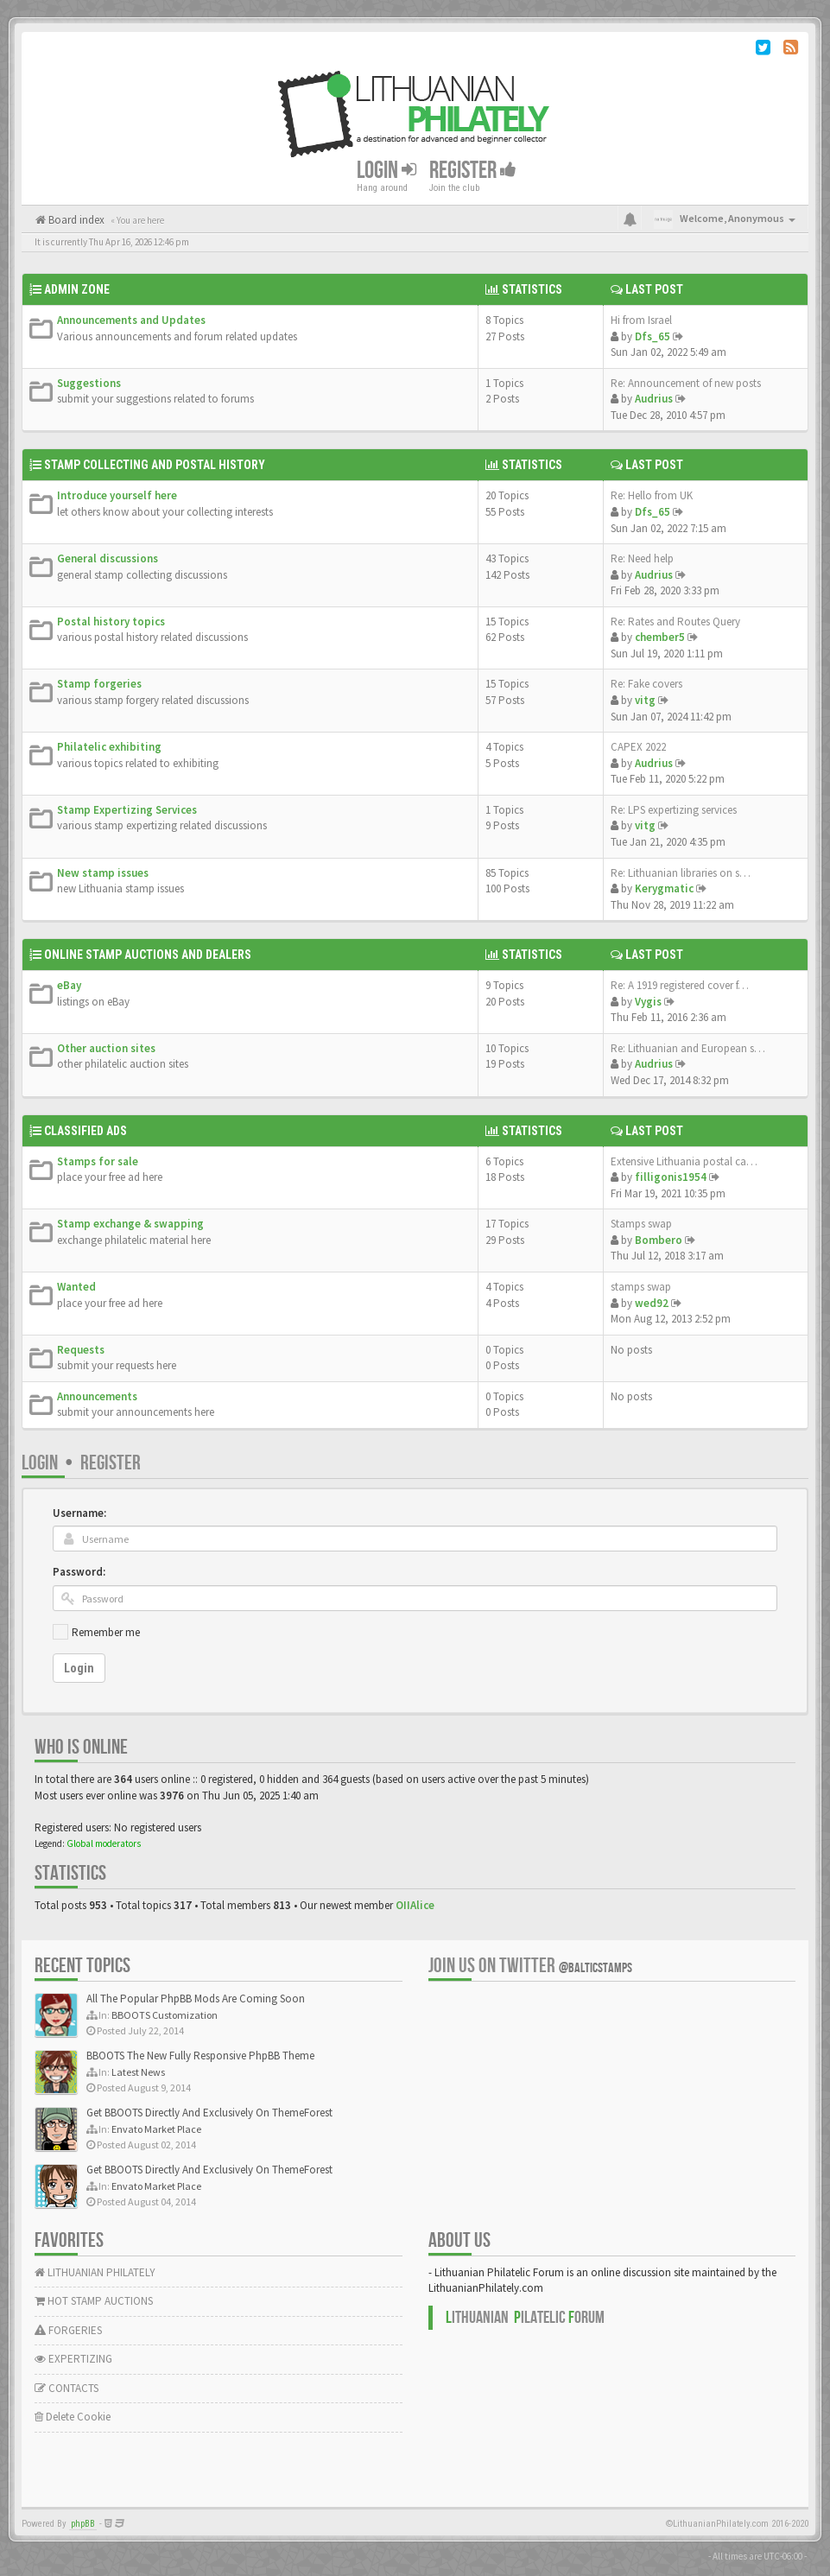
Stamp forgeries (99, 683)
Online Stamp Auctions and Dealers (147, 954)
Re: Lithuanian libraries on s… (681, 873)
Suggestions (89, 383)
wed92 (651, 1303)
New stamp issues (103, 873)
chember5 (660, 637)
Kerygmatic (664, 888)
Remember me (106, 1632)
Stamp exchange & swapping (130, 1223)
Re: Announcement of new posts (686, 383)
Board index (75, 220)
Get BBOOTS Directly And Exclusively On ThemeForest (209, 2112)
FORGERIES (68, 2330)
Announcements (97, 1396)
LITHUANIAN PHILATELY (95, 2272)
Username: (79, 1513)
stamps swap (641, 1286)
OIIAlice (415, 1905)
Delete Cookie (73, 2416)
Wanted (76, 1286)
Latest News (138, 2071)
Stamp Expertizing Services (127, 810)
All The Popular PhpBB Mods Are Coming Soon (195, 1998)
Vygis (648, 1001)
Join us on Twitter (530, 1965)
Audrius (654, 398)
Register (472, 170)
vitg (645, 700)
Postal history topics (111, 621)
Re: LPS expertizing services (674, 810)
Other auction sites (106, 1048)
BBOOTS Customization (164, 2014)
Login (386, 170)
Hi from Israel (641, 320)
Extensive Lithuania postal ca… (684, 1161)
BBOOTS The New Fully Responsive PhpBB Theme (200, 2055)
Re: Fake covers (646, 683)
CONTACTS (66, 2388)
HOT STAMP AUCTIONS (94, 2301)
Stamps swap (641, 1223)
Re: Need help (642, 558)
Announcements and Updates (131, 320)
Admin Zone (77, 289)
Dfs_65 (652, 336)
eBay (69, 985)
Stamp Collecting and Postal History (154, 465)
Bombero (658, 1240)
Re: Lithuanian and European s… (688, 1048)
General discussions (107, 558)
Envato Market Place (156, 2128)
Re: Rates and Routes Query (675, 621)
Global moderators (104, 1843)
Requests (81, 1349)
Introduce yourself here (117, 495)
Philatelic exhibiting (109, 746)
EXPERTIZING (73, 2358)
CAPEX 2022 (638, 746)
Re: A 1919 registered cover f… (680, 985)
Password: (79, 1571)
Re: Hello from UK (652, 495)
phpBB (83, 2523)
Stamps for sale (97, 1161)
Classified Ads (85, 1131)
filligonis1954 (670, 1177)
